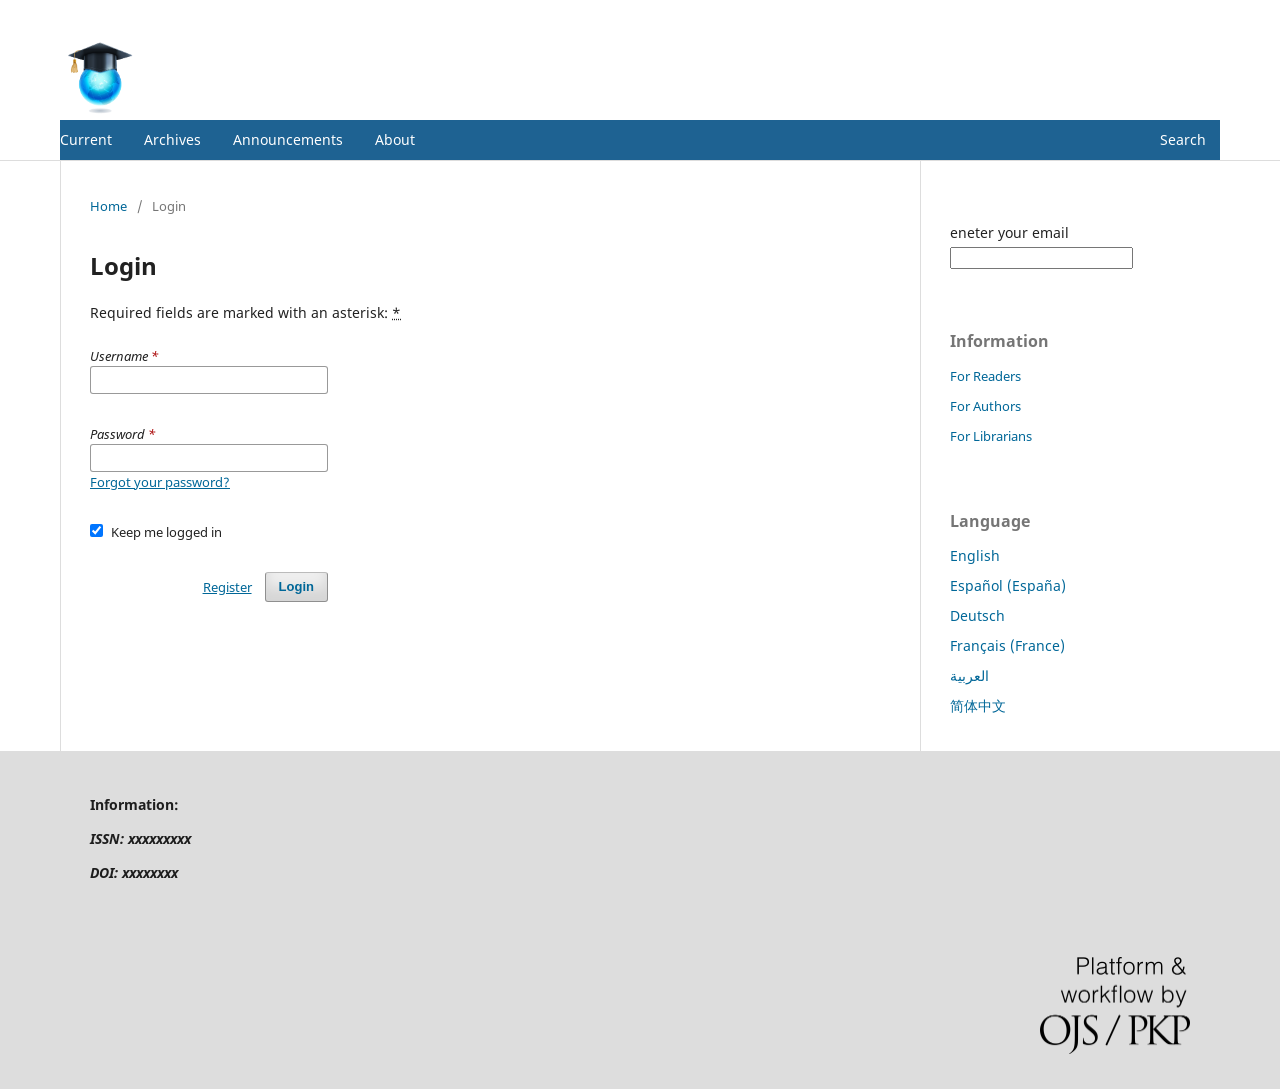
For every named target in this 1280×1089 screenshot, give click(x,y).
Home (108, 206)
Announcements (288, 139)
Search (1183, 139)
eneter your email (1009, 232)
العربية (969, 675)
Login (1203, 15)
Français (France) (1007, 645)
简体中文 (978, 705)
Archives (172, 139)
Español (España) (1008, 585)
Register (1138, 15)
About (395, 139)
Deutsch (977, 615)
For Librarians (991, 436)
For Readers (985, 376)
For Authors (985, 406)
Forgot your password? (160, 482)
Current (86, 139)
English (975, 555)
